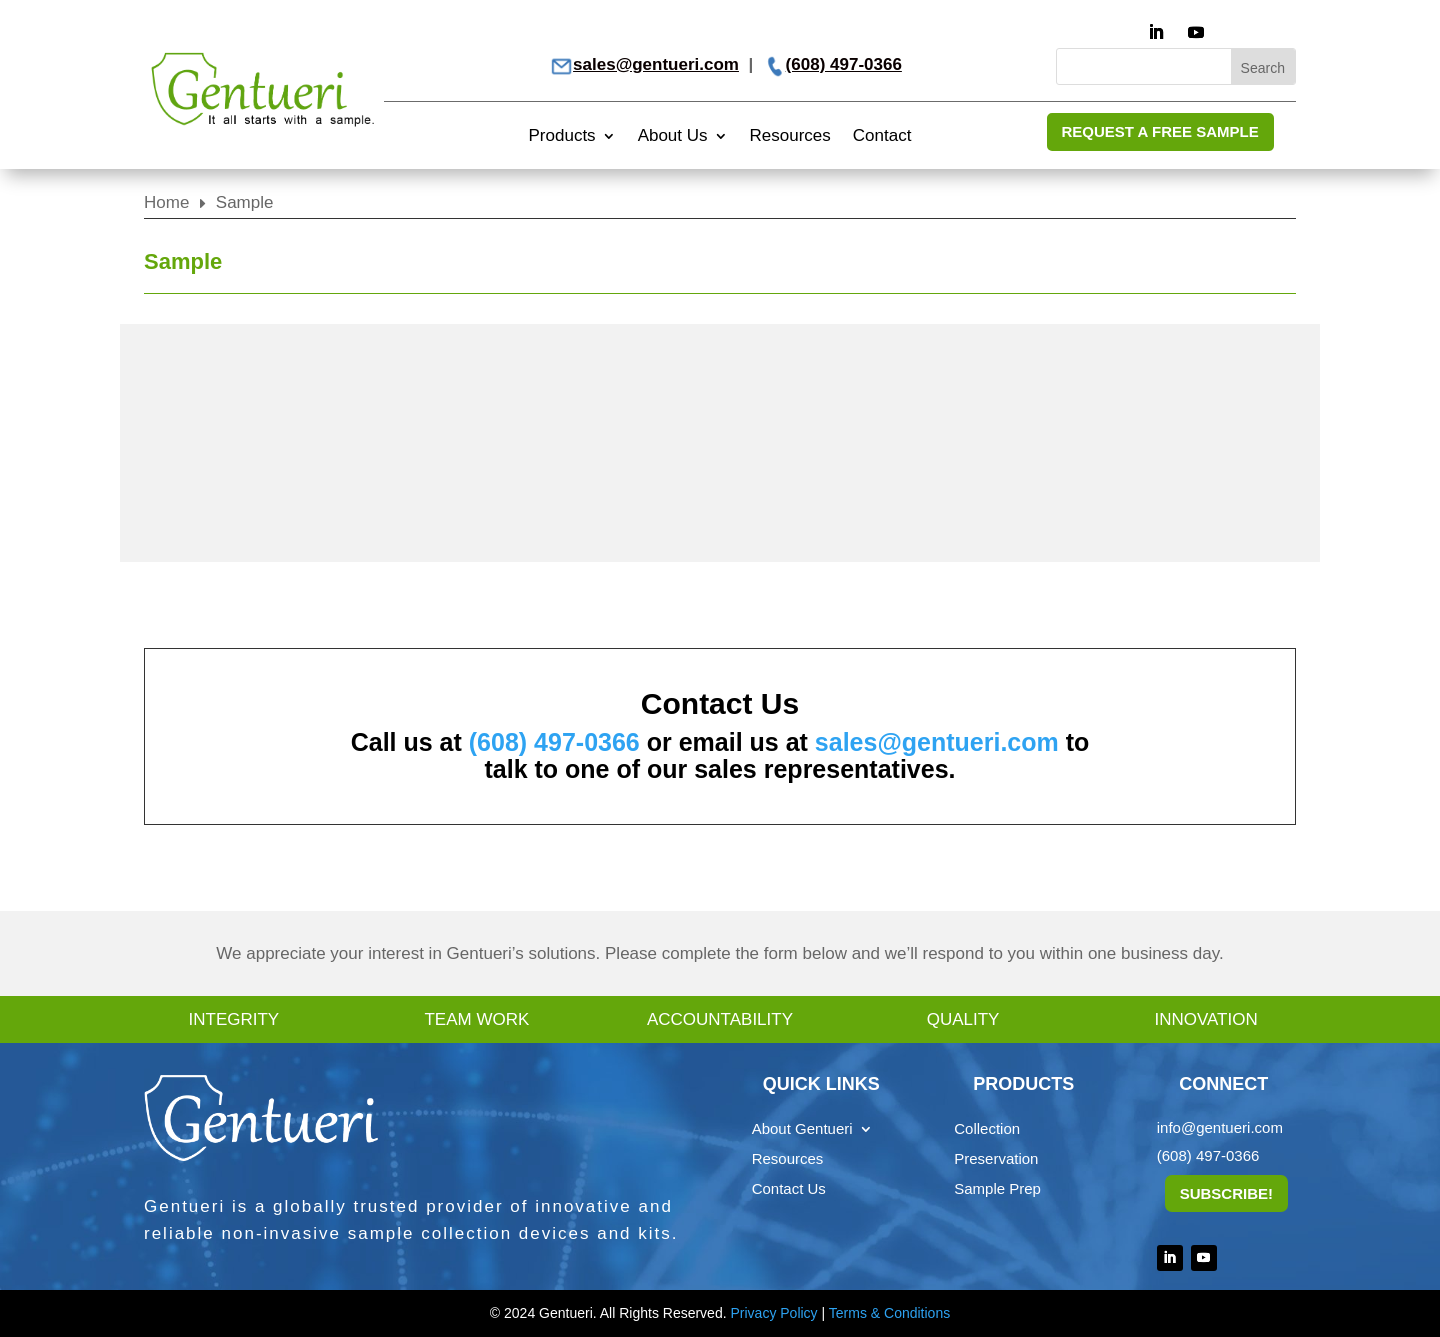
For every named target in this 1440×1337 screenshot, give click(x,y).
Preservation (996, 1159)
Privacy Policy (773, 1313)
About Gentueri (802, 1129)
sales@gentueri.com (656, 64)
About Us (673, 137)
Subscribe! (1226, 1193)
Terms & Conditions (889, 1313)
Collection (987, 1129)
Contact (882, 137)
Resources (790, 137)
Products (562, 137)
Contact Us (789, 1189)
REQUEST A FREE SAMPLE (1160, 131)
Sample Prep (997, 1189)
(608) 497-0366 (844, 64)
